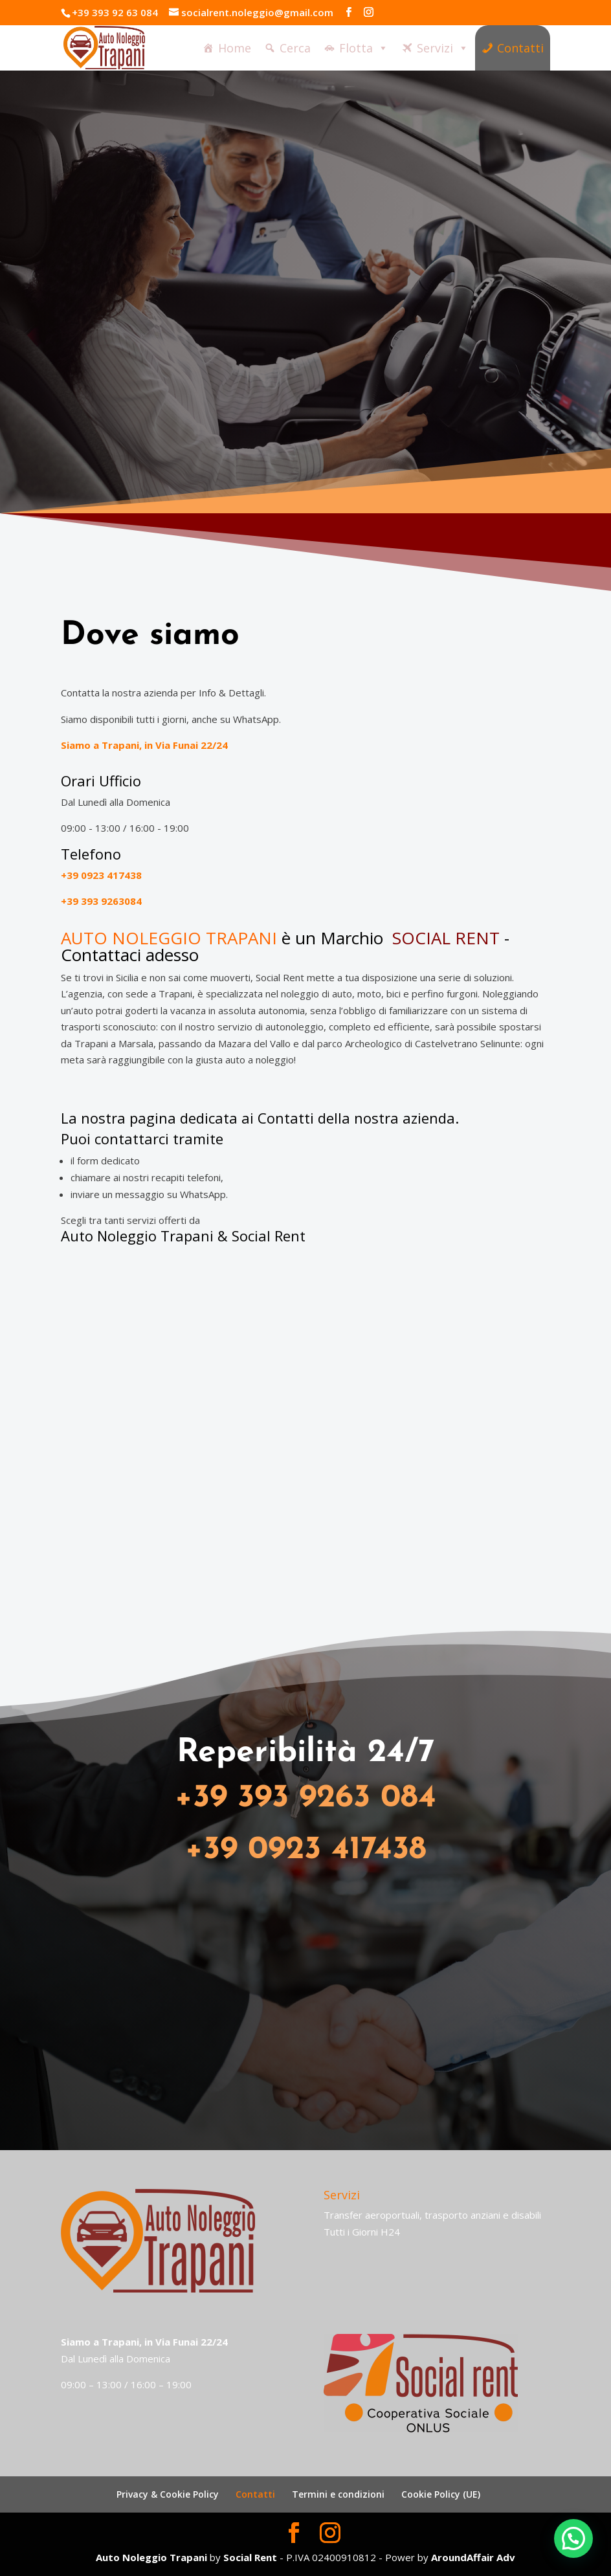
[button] (573, 2538)
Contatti (520, 51)
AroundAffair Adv (473, 2557)
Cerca (295, 51)
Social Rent (269, 1235)
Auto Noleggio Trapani (137, 1235)
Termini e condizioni (338, 2494)
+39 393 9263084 (101, 900)
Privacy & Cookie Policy (168, 2494)
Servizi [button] (443, 49)
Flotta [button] (363, 49)
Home (234, 51)
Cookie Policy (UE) (440, 2494)
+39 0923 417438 (101, 875)
